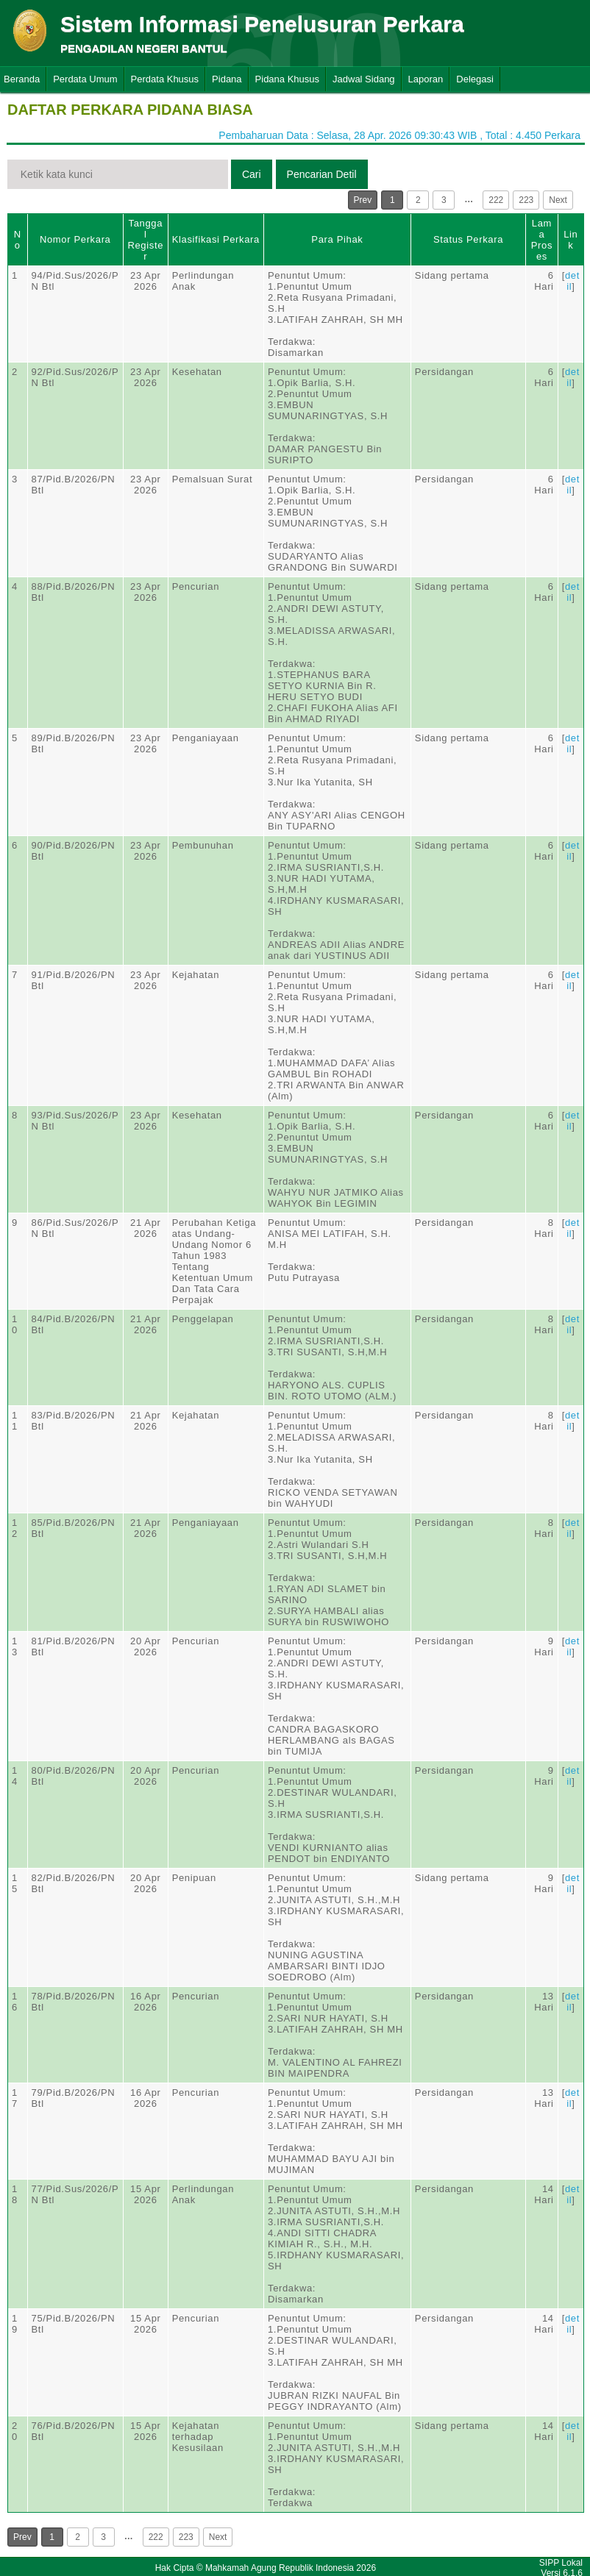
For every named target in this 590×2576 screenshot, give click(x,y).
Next (558, 200)
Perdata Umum (85, 79)
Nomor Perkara (75, 239)
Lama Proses (541, 240)
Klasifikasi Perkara (216, 239)
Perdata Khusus (165, 79)
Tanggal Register (145, 240)
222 (495, 200)
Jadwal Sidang (364, 79)
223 (526, 200)
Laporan (426, 79)
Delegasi (475, 79)
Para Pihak (337, 239)
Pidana (226, 79)
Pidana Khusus (287, 79)
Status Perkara (468, 239)
